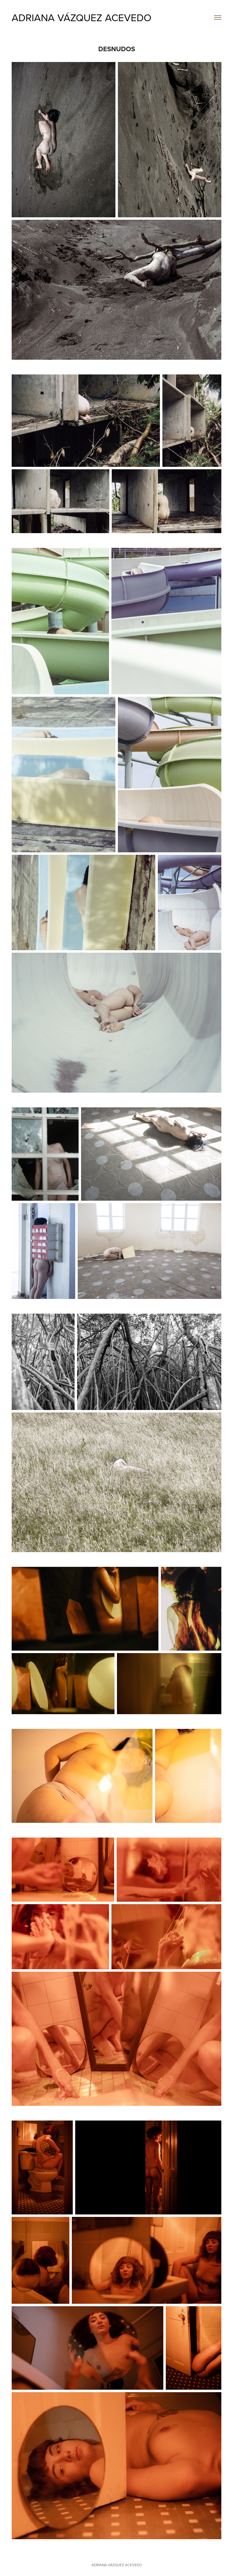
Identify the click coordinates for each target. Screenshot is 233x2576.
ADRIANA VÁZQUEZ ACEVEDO (81, 17)
